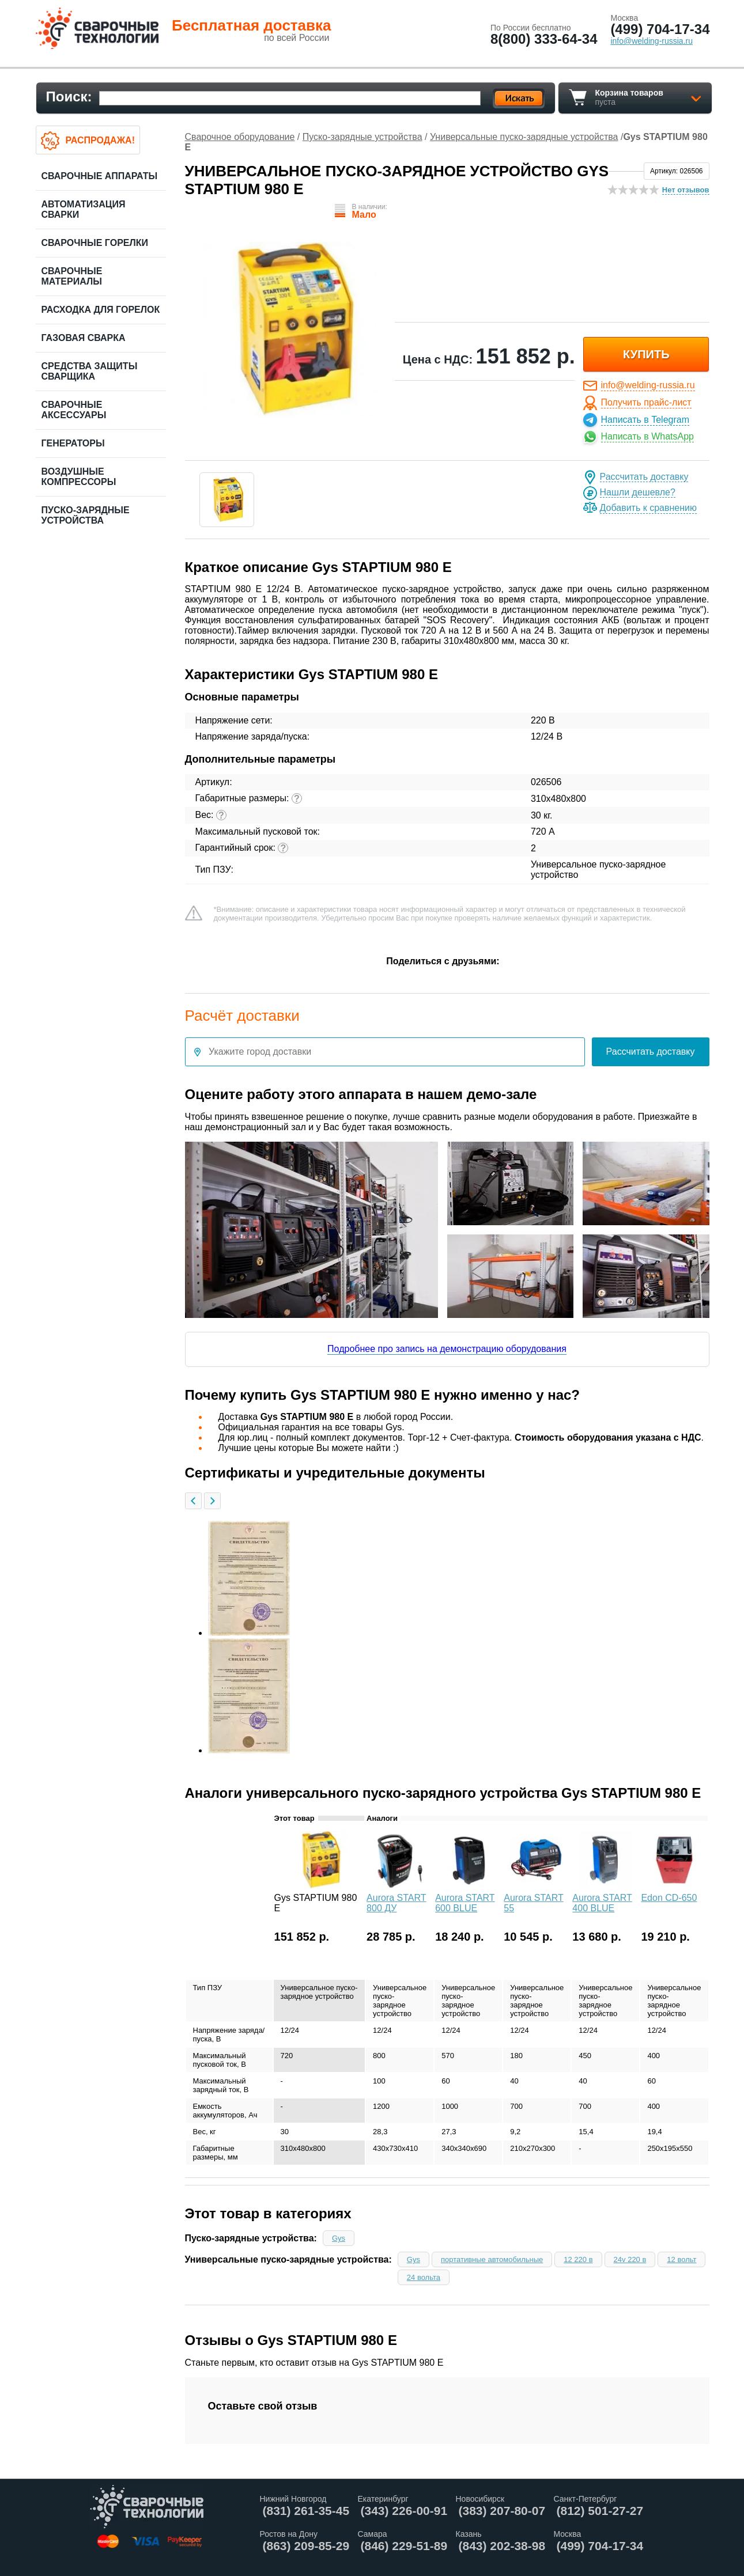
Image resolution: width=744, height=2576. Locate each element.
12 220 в (578, 2259)
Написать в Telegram (645, 420)
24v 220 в (630, 2259)
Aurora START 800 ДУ (396, 1903)
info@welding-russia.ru (648, 385)
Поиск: (69, 96)
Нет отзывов (685, 189)
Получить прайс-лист (646, 402)
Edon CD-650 (669, 1898)
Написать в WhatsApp (647, 436)
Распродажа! (100, 140)
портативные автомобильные (492, 2259)
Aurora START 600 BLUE (464, 1903)
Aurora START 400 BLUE (602, 1903)
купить (646, 354)
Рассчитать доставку (644, 477)
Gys (338, 2238)
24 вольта (423, 2277)
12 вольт (681, 2259)
